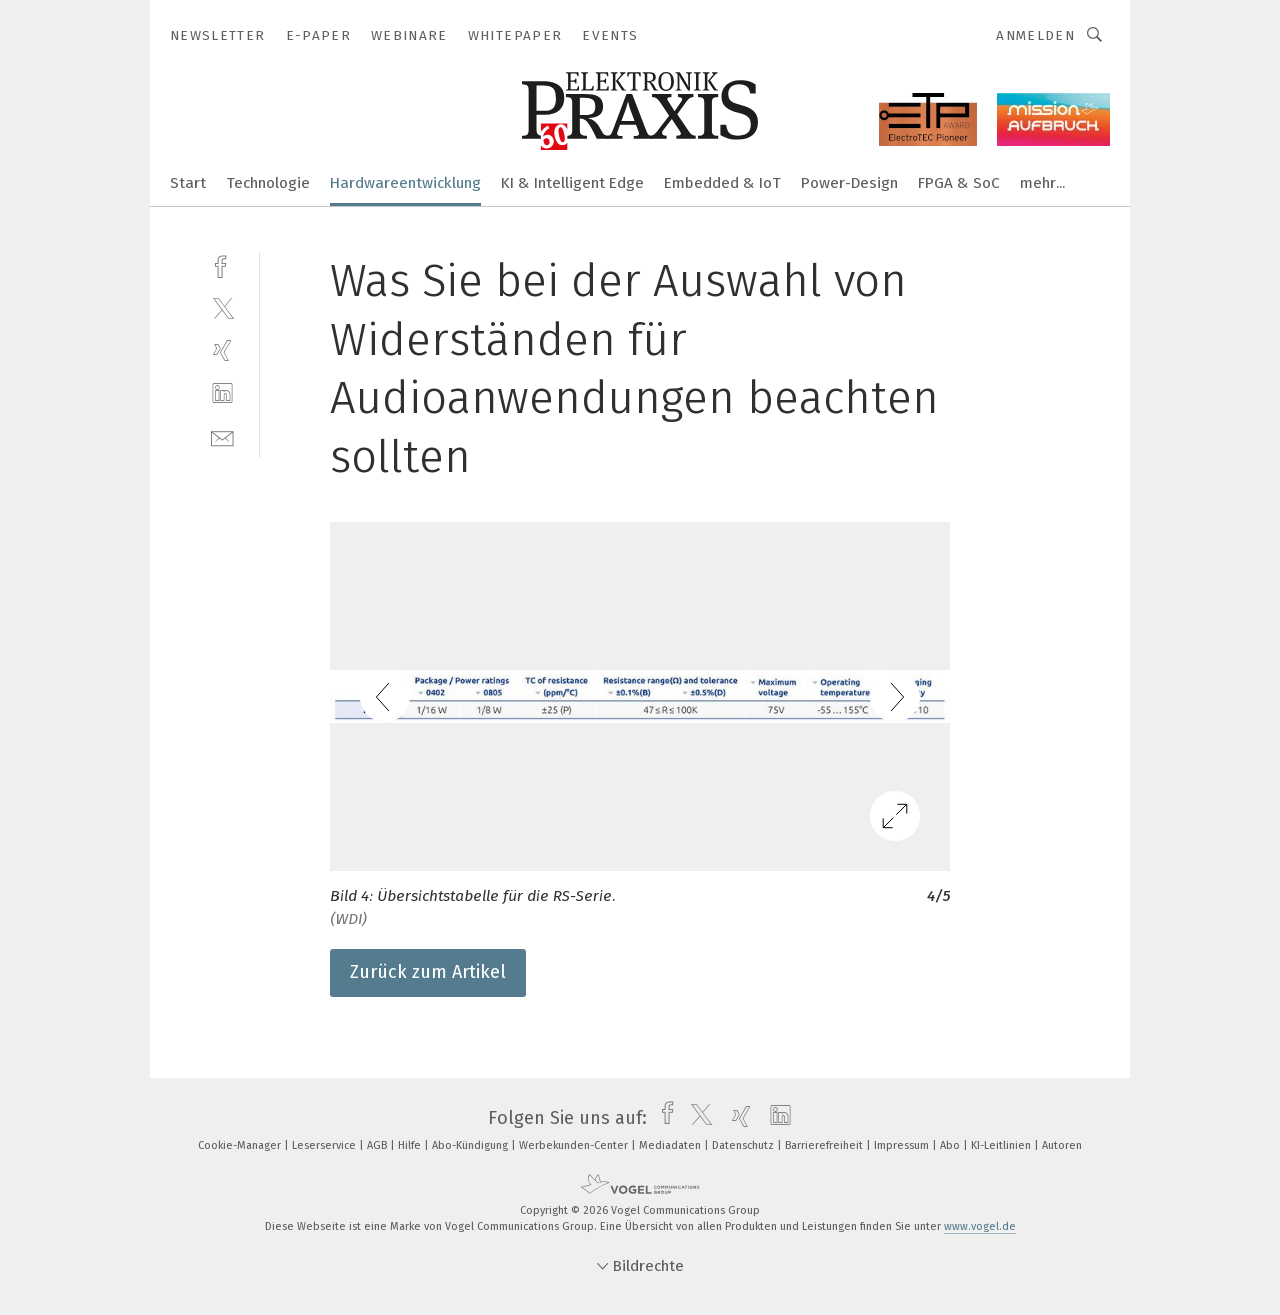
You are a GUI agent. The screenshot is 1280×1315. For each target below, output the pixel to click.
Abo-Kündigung (471, 1145)
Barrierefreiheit (825, 1145)
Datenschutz (744, 1145)
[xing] (222, 350)
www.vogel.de (980, 1226)
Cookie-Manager (241, 1145)
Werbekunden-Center (575, 1145)
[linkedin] (222, 393)
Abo (951, 1145)
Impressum (903, 1145)
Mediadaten (671, 1145)
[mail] (222, 436)
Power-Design (849, 183)
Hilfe (411, 1145)
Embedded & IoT (722, 183)
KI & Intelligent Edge (572, 183)
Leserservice (325, 1145)
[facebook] (222, 264)
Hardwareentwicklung (405, 183)
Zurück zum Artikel (428, 972)
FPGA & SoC (959, 183)
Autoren (1062, 1145)
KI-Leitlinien (1002, 1145)
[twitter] (222, 307)
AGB (378, 1145)
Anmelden (1035, 35)
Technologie (268, 183)
